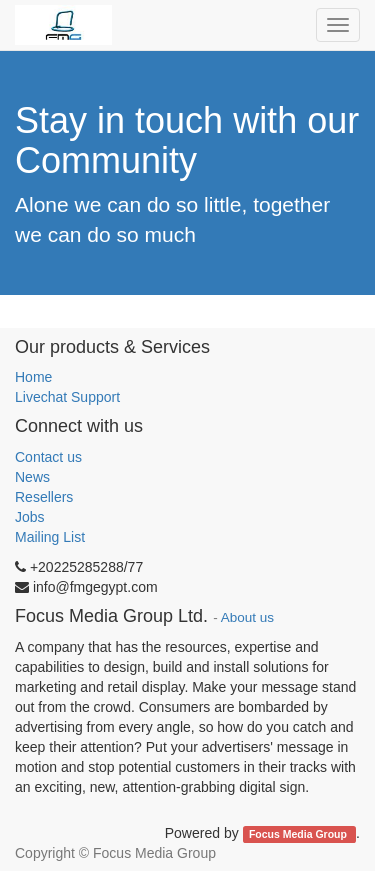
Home (33, 377)
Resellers (44, 497)
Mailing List (50, 537)
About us (247, 617)
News (32, 477)
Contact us (48, 457)
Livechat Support (67, 397)
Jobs (30, 517)
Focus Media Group (299, 834)
